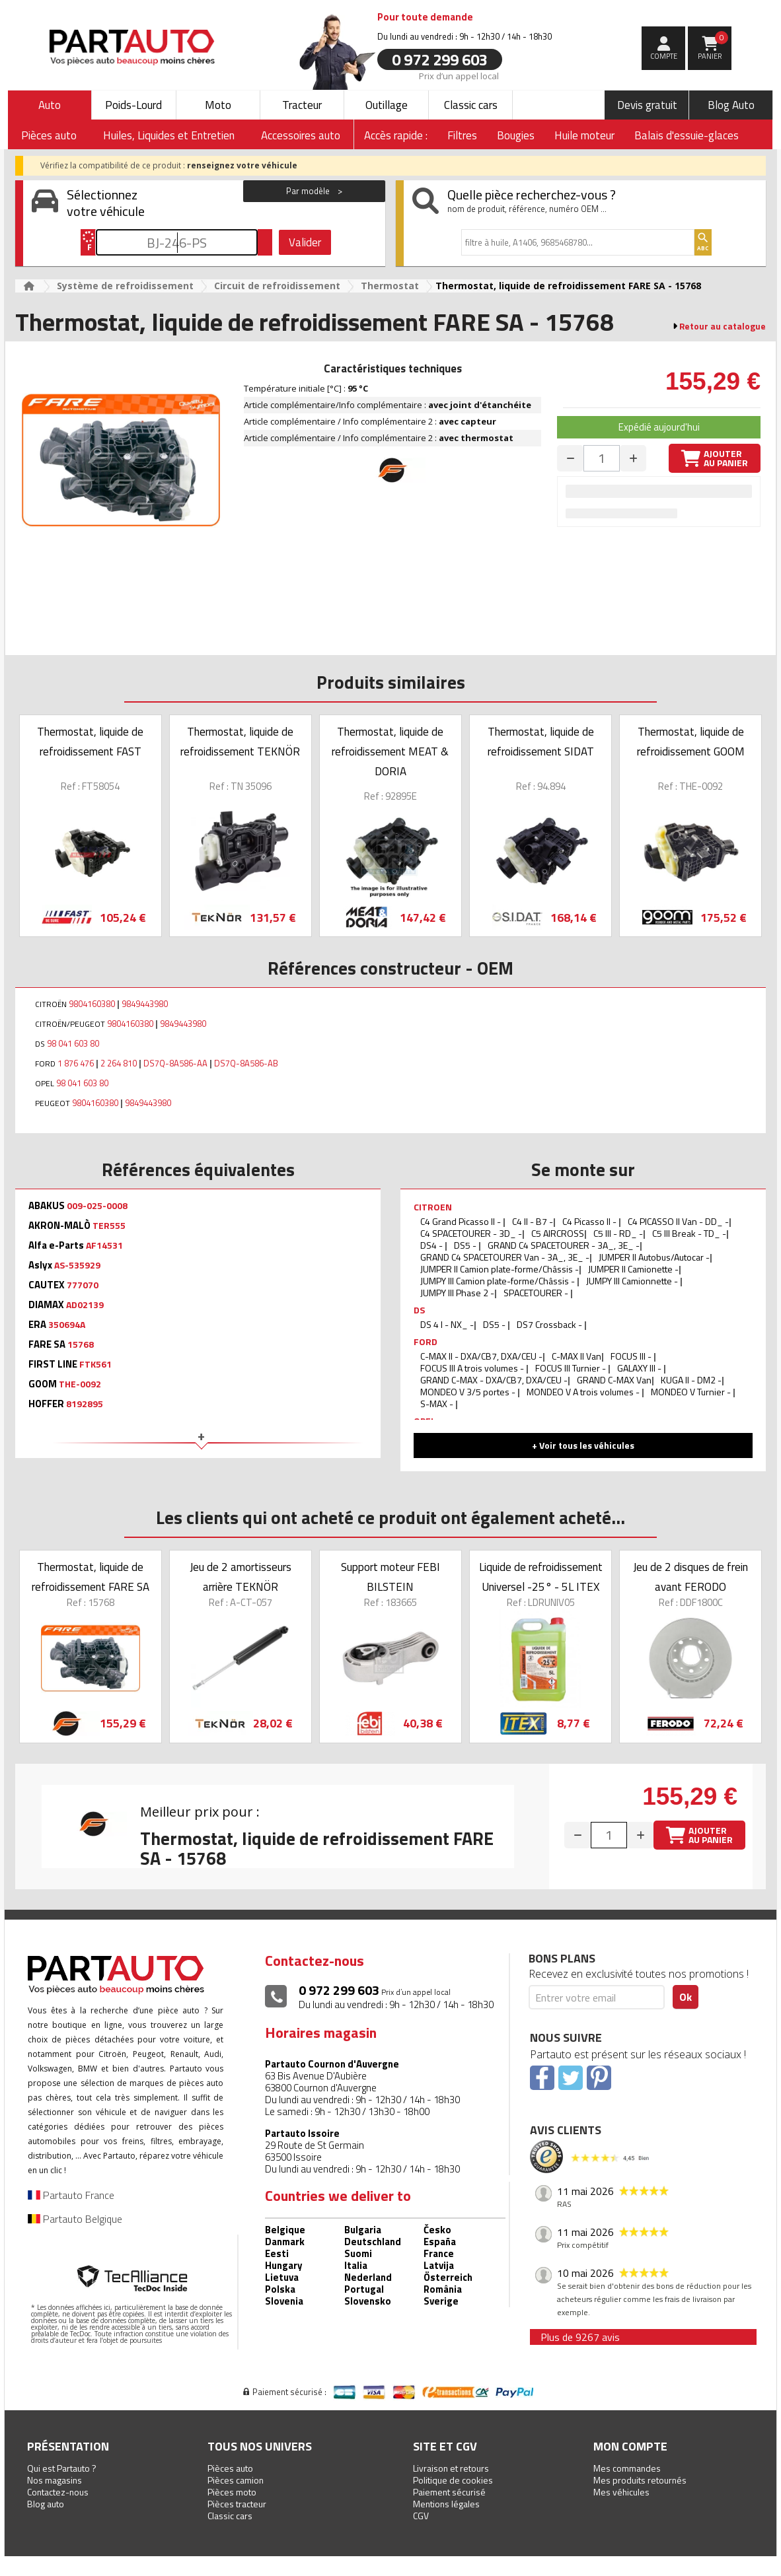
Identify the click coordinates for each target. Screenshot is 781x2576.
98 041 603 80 (73, 1043)
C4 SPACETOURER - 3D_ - (471, 1233)
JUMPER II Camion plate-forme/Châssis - (499, 1269)
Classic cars (471, 105)
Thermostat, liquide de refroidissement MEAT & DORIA (390, 751)
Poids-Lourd (133, 105)
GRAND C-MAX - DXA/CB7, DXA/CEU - (494, 1380)
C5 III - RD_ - (618, 1233)
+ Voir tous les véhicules (583, 1445)
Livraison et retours (451, 2468)
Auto (49, 105)
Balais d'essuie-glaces (686, 135)
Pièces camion (235, 2480)
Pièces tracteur (236, 2504)
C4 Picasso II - (590, 1221)
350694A (66, 1325)
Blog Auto (731, 105)
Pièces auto (230, 2468)
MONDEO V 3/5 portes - (468, 1392)
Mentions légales (446, 2504)
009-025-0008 (97, 1206)
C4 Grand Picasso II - (461, 1221)
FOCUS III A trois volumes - (473, 1368)
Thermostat (390, 285)
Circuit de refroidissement (277, 285)
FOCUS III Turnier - (571, 1368)
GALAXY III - (640, 1368)
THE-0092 (80, 1384)
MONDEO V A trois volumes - (584, 1392)
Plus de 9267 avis (580, 2337)
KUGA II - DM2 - (691, 1380)
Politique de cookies (453, 2480)
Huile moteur (584, 135)
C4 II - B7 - (532, 1221)
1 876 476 (75, 1063)
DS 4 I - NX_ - (447, 1324)
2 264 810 (118, 1063)
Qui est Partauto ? (61, 2468)
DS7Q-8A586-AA (175, 1063)
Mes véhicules (621, 2492)
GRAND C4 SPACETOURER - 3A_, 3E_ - (564, 1245)
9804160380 (92, 1003)
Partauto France (71, 2195)
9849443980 (145, 1003)
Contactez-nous (58, 2492)
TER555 (109, 1226)
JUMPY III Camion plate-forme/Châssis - (498, 1281)
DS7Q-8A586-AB (246, 1063)
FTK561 (95, 1364)
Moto (218, 105)
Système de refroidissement (125, 285)
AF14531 (104, 1245)
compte (663, 56)
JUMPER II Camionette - (633, 1269)
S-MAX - (437, 1403)
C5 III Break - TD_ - (689, 1233)
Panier (713, 46)
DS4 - (432, 1245)
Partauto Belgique (75, 2219)
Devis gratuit (647, 105)
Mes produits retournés (640, 2480)
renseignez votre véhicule (242, 165)
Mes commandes (627, 2468)
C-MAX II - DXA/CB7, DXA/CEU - (481, 1356)
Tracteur (302, 105)
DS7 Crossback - (550, 1324)
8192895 (84, 1404)
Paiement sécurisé (449, 2492)
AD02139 (85, 1305)
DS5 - (466, 1245)
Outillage (386, 105)
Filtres (462, 135)
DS (419, 1310)
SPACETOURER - (536, 1293)
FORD (425, 1341)
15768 (80, 1344)
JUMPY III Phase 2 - (457, 1293)
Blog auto (45, 2504)
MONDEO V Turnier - (692, 1392)
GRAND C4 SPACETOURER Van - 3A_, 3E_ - (504, 1257)
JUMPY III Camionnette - (633, 1281)
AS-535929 (77, 1265)
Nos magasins (54, 2480)
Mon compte (630, 2446)
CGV (421, 2516)
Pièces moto (231, 2492)
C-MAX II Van (576, 1356)
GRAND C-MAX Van (614, 1380)
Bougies (516, 135)
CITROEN (433, 1207)
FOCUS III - (632, 1356)
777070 (82, 1285)
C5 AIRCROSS (557, 1233)
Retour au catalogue (722, 326)
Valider (305, 242)
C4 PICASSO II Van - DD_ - (678, 1221)
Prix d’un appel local (459, 75)
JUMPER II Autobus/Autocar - (654, 1257)
